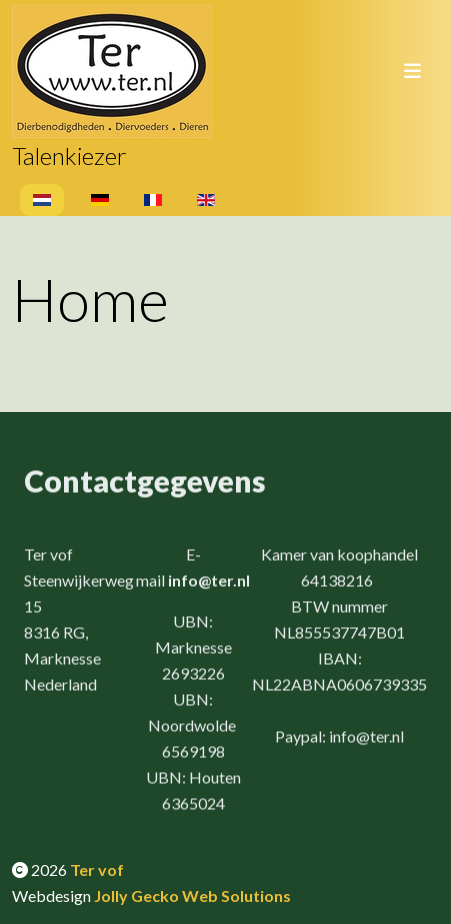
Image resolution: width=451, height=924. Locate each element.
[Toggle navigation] (412, 72)
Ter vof (97, 869)
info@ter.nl (209, 580)
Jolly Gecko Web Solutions (192, 895)
